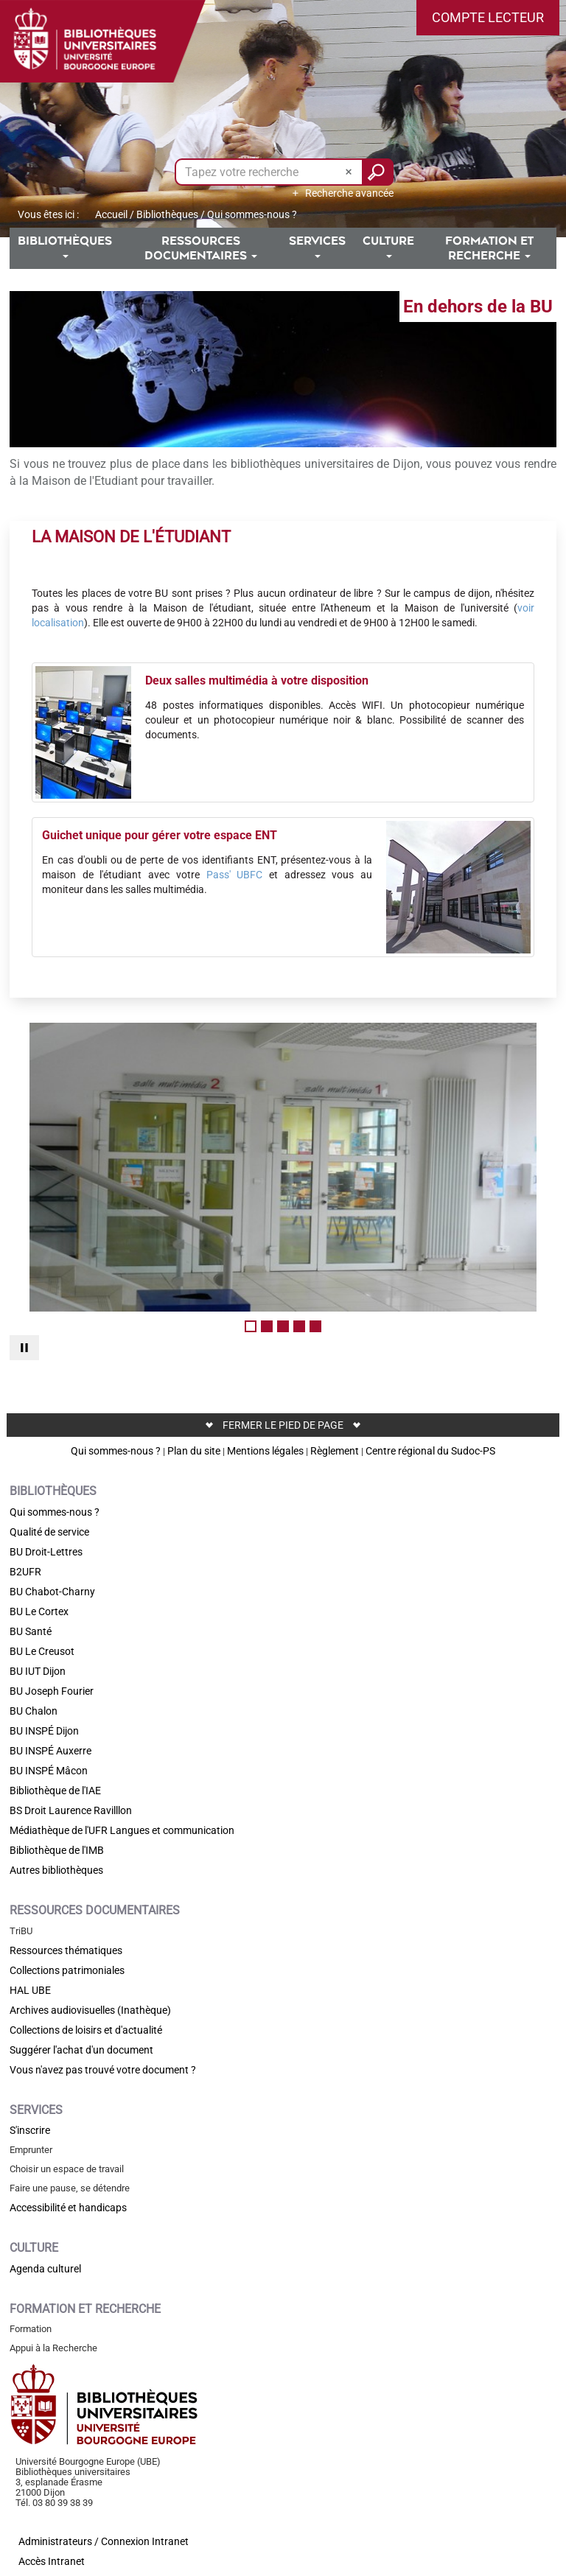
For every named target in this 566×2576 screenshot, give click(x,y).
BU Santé (31, 1631)
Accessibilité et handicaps (68, 2207)
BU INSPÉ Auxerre (50, 1751)
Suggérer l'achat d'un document (81, 2050)
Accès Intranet (51, 2561)
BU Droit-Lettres (46, 1552)
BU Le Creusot (42, 1651)
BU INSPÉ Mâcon (49, 1771)
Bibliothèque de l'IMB (57, 1850)
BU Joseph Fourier (52, 1691)
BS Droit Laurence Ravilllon (71, 1810)
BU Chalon (33, 1711)
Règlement (334, 1451)
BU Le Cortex (39, 1611)
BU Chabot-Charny (52, 1591)
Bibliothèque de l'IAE (55, 1790)
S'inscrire (30, 2130)
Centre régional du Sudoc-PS (430, 1451)
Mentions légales (265, 1451)
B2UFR (25, 1572)
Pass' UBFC (234, 875)
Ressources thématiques (66, 1950)
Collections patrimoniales (67, 1970)
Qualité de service (49, 1532)
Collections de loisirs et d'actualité (86, 2030)
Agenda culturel (45, 2269)
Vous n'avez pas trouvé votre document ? (103, 2070)
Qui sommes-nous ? (116, 1451)
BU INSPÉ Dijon (44, 1731)
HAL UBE (30, 1990)
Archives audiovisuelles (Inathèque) (90, 2010)
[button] (487, 17)
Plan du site (193, 1451)
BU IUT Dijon (38, 1671)
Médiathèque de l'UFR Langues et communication (122, 1830)
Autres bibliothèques (56, 1870)
